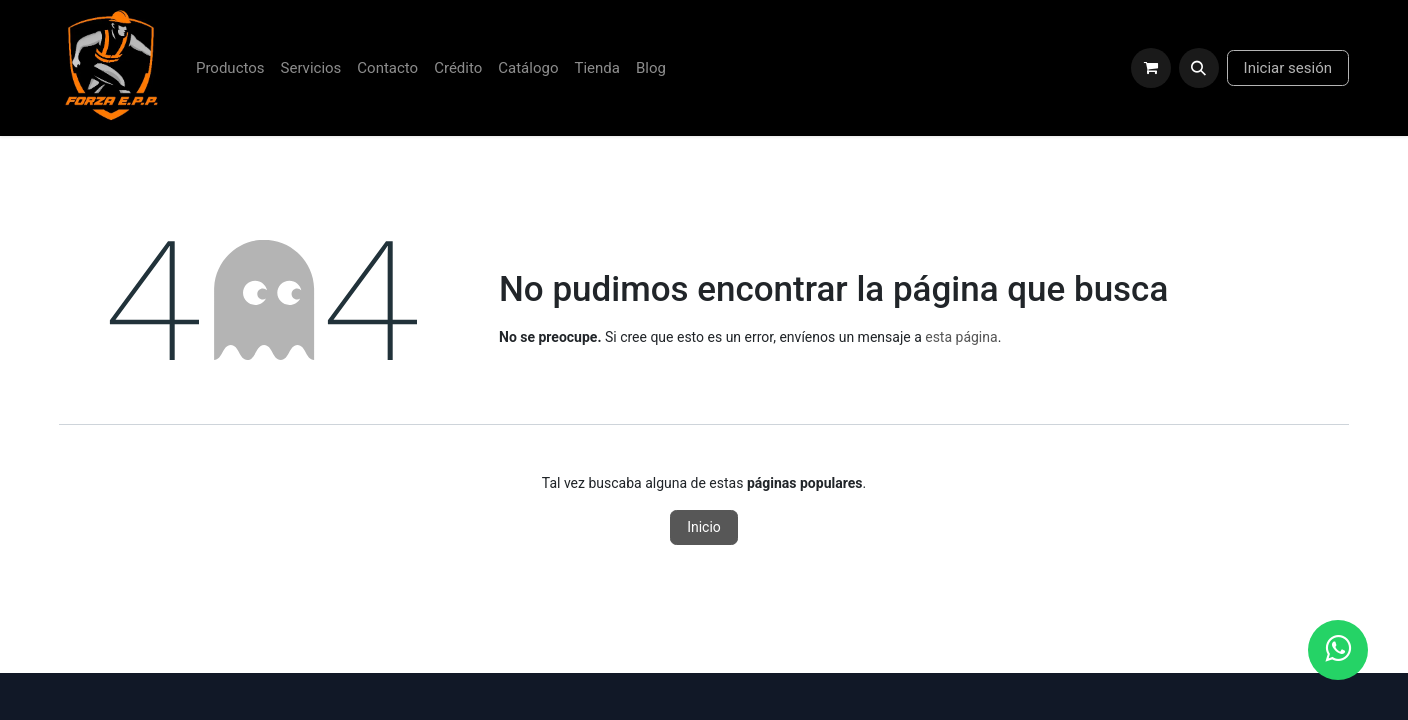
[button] (1199, 68)
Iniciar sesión (1288, 68)
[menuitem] (230, 68)
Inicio (704, 527)
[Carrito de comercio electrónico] (1151, 68)
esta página (961, 337)
